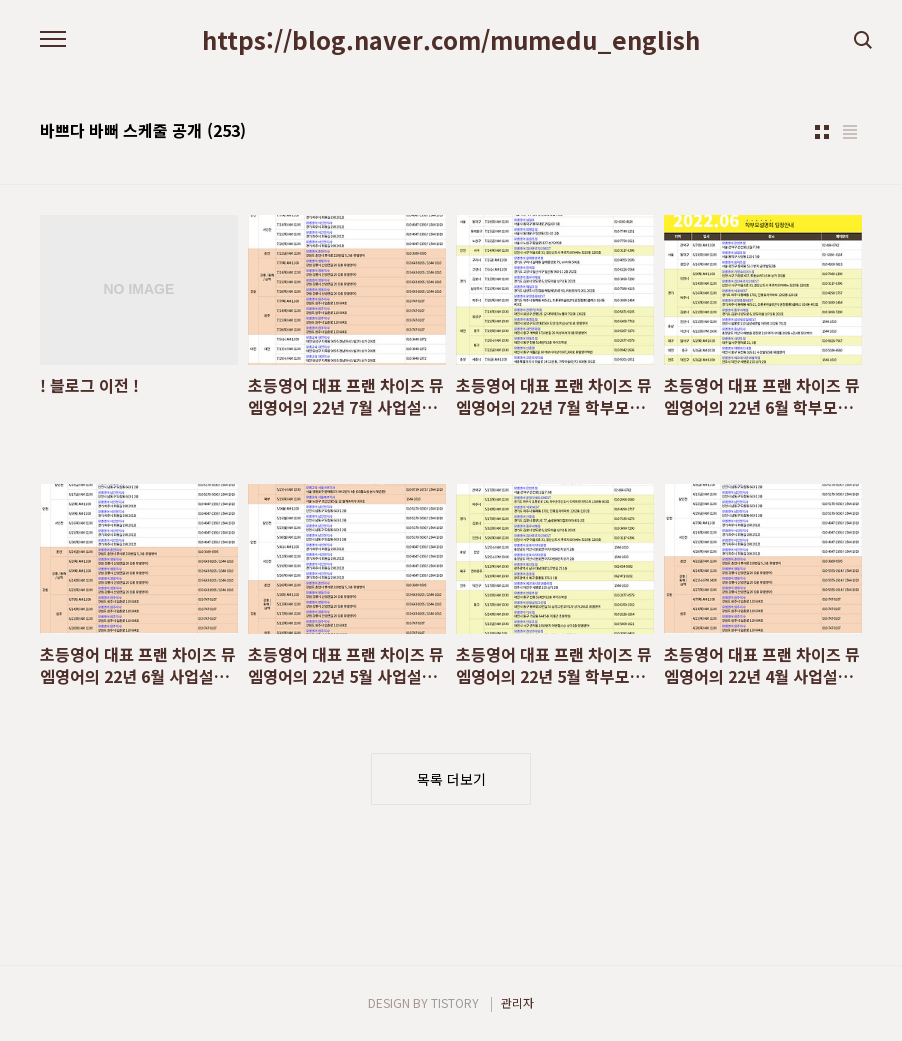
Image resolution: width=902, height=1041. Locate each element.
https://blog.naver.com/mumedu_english (451, 40)
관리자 (517, 1002)
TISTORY (455, 1002)
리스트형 (850, 132)
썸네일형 (822, 132)
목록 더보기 (451, 779)
